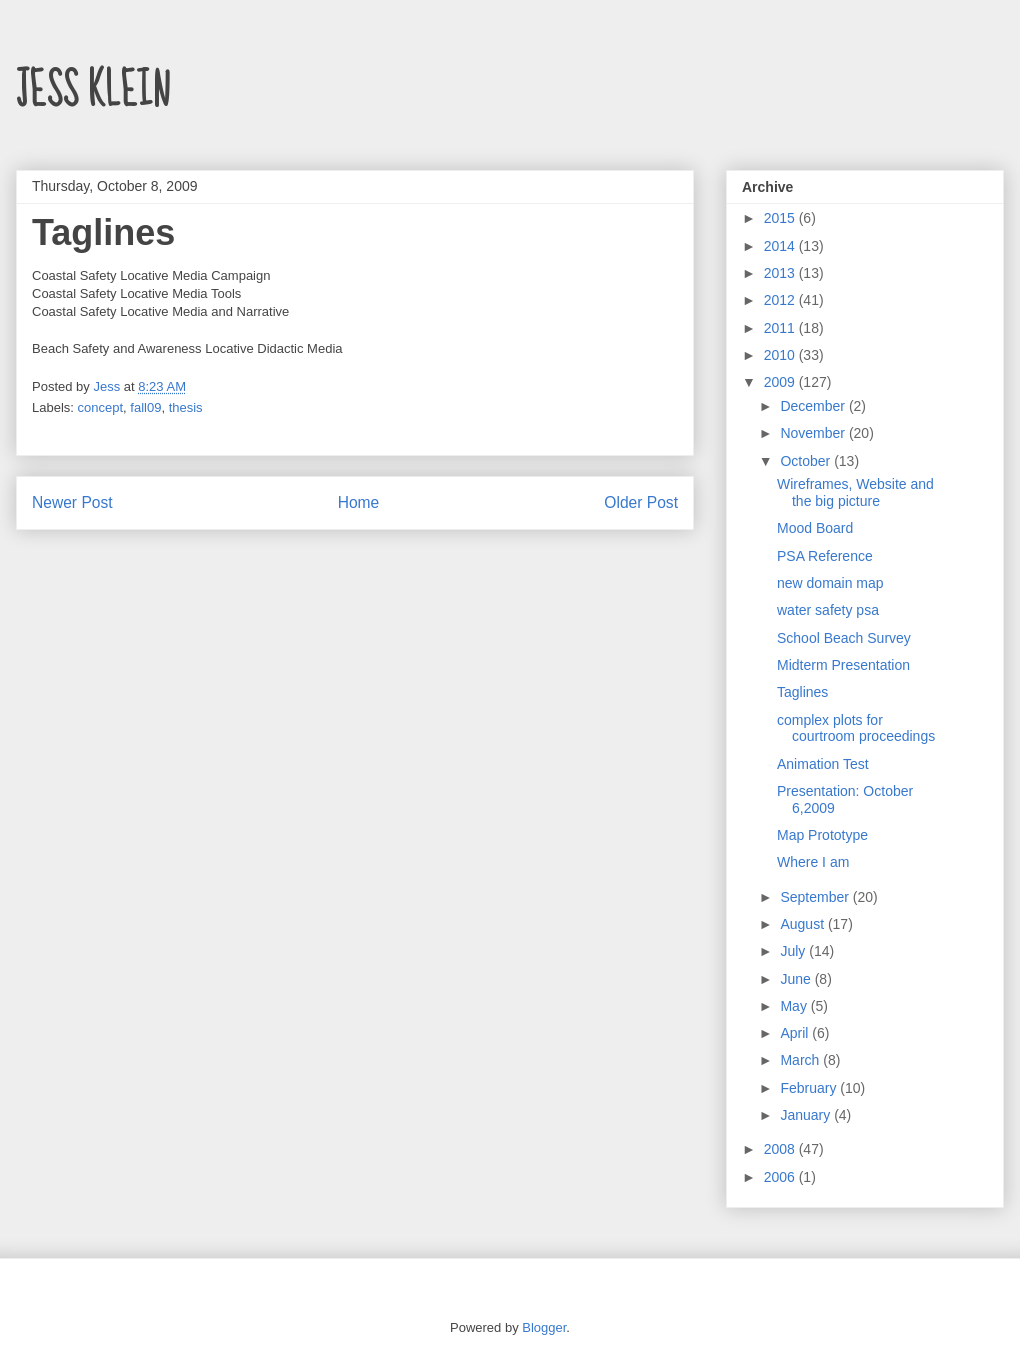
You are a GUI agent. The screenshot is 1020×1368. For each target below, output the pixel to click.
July (794, 951)
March (801, 1060)
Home (359, 502)
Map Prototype (822, 835)
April (796, 1033)
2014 (781, 246)
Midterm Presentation (843, 665)
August (803, 924)
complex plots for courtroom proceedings (856, 728)
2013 (781, 273)
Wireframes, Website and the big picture (855, 492)
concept (101, 407)
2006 (781, 1177)
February (810, 1088)
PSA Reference (825, 556)
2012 (781, 300)
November (814, 433)
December (814, 406)
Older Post (641, 502)
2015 (781, 218)
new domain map (830, 583)
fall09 (145, 407)
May (795, 1006)
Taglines (802, 692)
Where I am (813, 862)
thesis (186, 407)
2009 (781, 382)
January (807, 1115)
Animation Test (823, 764)
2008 (781, 1149)
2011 (781, 328)
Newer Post (72, 502)
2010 (781, 355)
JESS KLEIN (92, 91)
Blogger (544, 1327)
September (816, 897)
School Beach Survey (844, 638)
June (797, 979)
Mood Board (815, 528)
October (807, 461)
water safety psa (828, 610)
